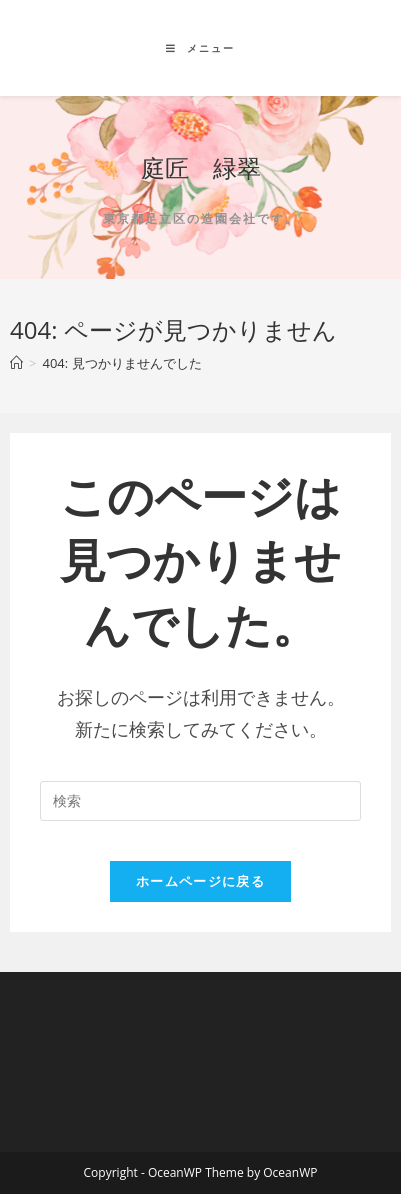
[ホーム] (16, 363)
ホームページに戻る (200, 881)
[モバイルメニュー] (201, 48)
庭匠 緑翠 (201, 167)
